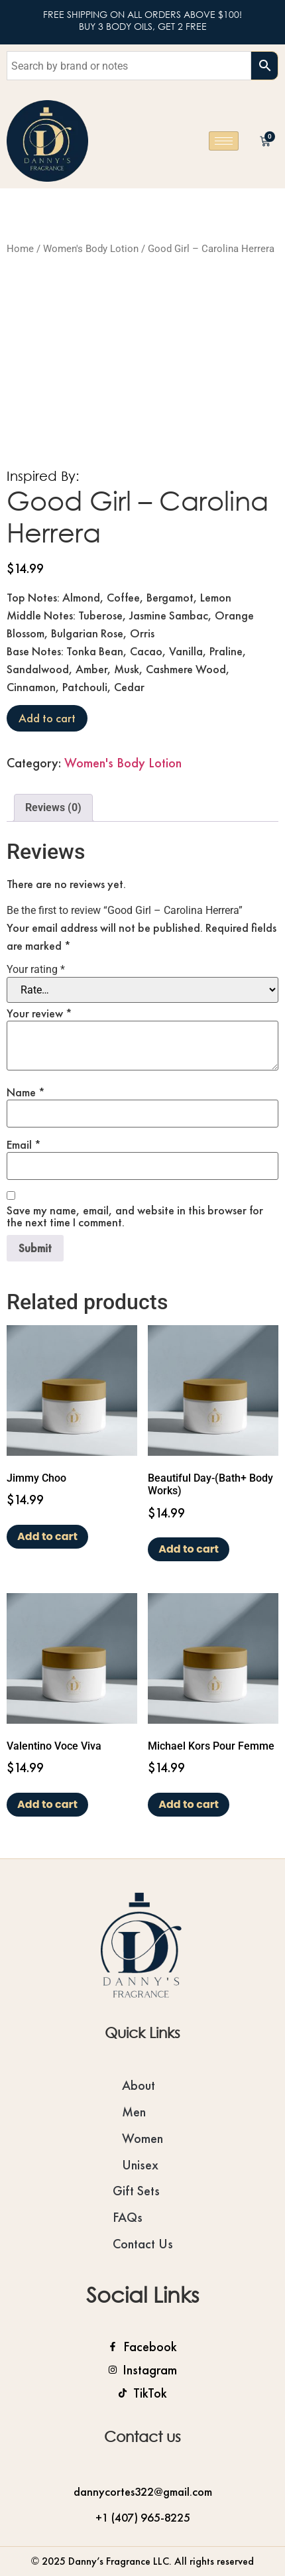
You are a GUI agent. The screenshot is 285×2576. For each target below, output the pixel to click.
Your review (39, 1013)
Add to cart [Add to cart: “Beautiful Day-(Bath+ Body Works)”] (188, 1549)
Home (20, 249)
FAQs (127, 2217)
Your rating (36, 969)
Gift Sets (136, 2190)
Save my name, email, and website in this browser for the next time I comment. (135, 1216)
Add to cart (47, 718)
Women (142, 2138)
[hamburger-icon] (224, 141)
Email (24, 1145)
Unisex (140, 2164)
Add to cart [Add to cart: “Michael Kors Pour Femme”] (188, 1804)
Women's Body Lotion (91, 249)
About (138, 2085)
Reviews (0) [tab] (53, 807)
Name (26, 1092)
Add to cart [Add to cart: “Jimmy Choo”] (47, 1536)
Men (134, 2111)
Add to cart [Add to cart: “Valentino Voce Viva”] (47, 1804)
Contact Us (143, 2243)
